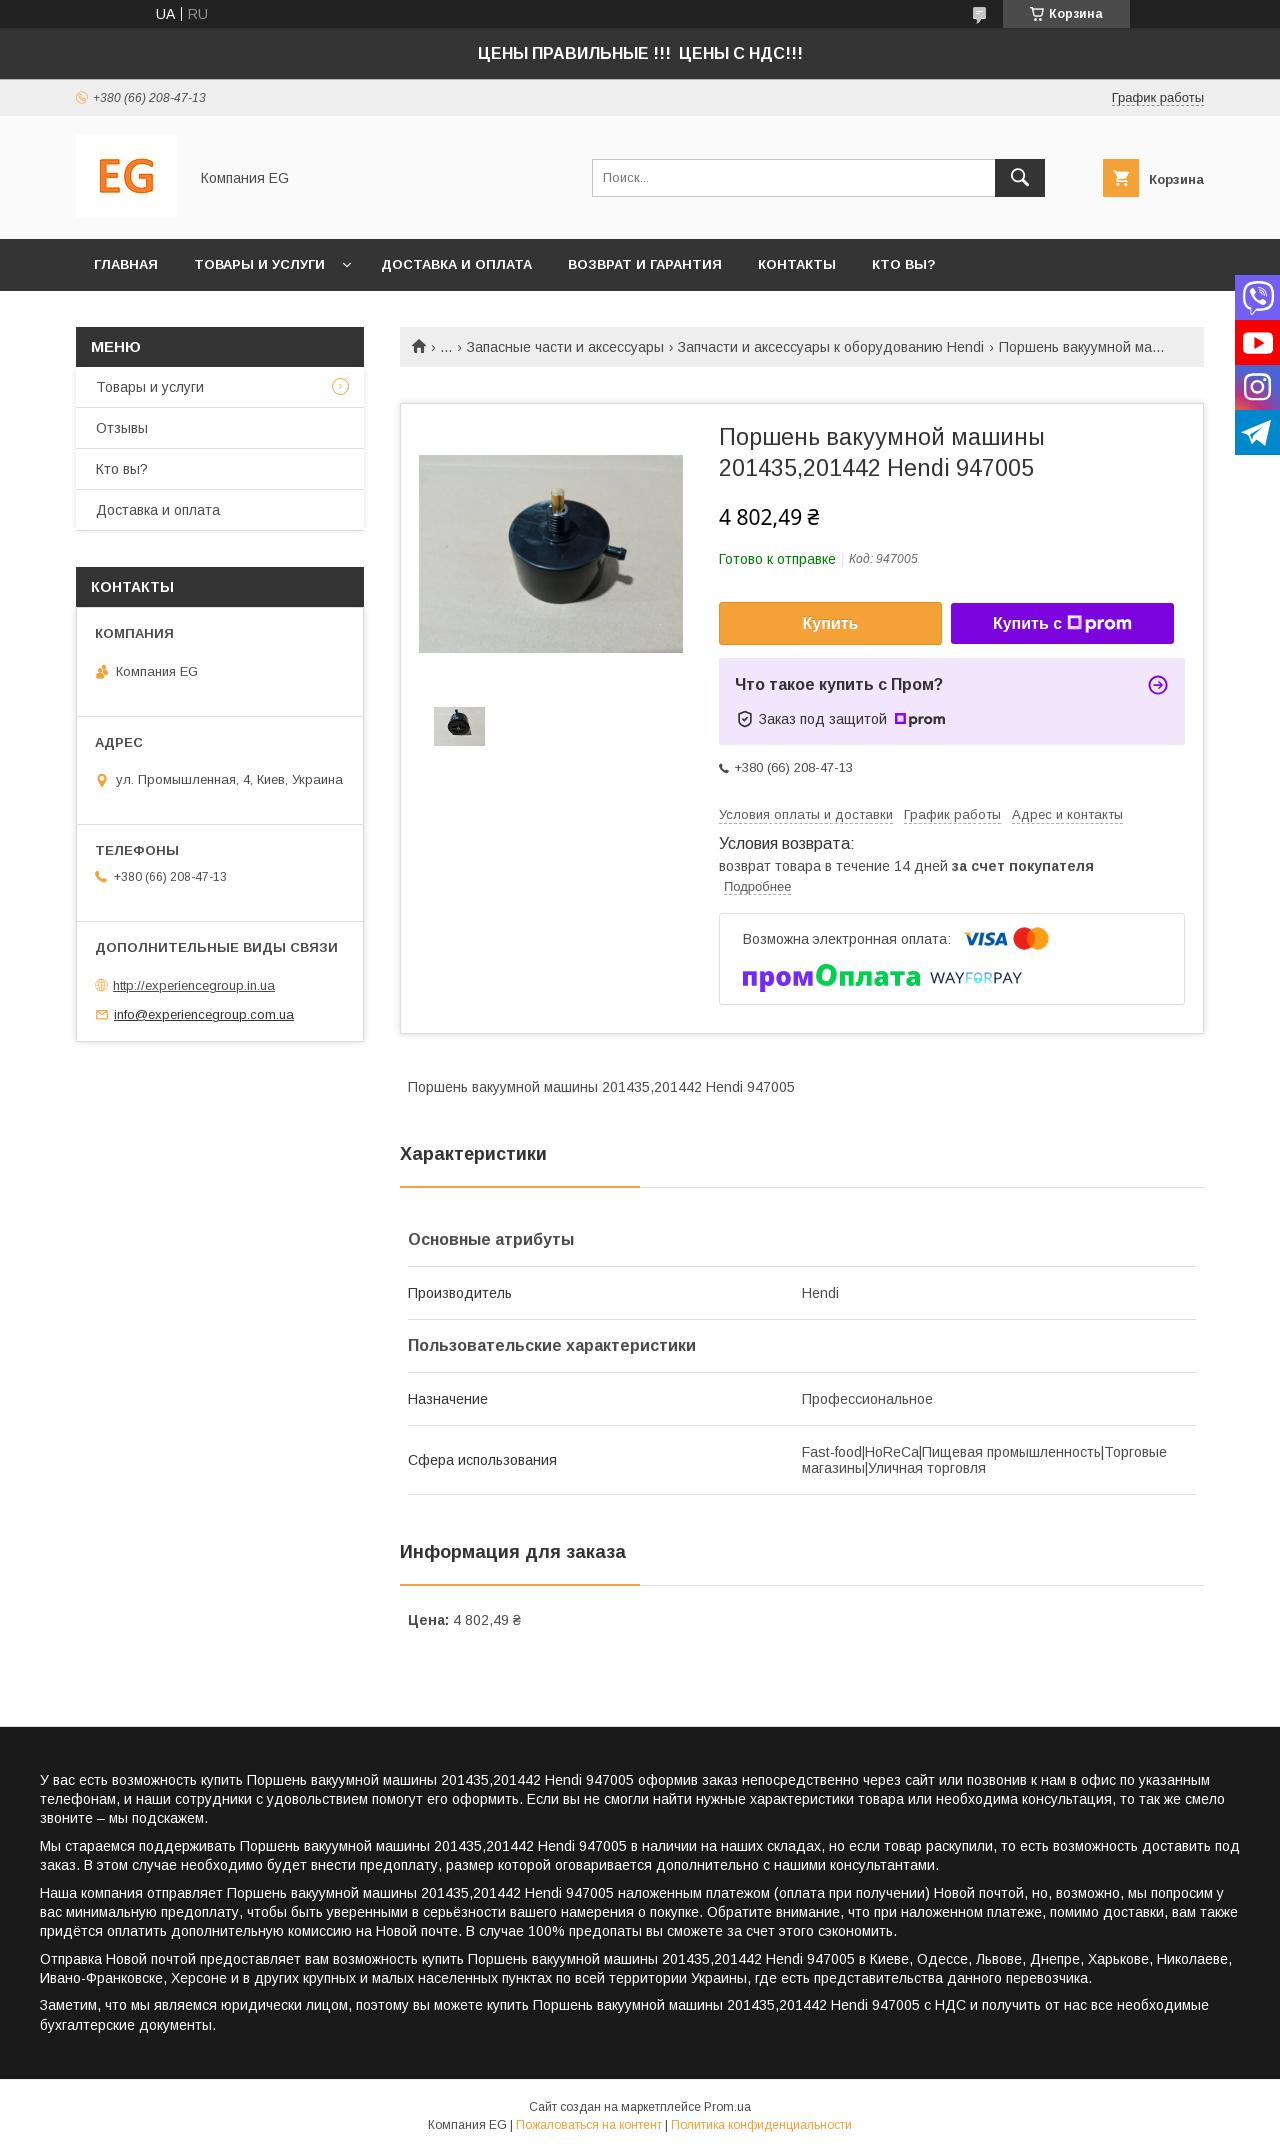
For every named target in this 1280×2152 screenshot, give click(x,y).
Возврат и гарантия (645, 264)
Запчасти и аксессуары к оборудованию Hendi (831, 347)
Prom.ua (727, 2107)
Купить (831, 623)
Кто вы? (904, 264)
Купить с (1062, 624)
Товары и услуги (259, 264)
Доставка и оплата (456, 264)
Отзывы (122, 428)
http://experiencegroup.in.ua (194, 985)
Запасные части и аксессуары (565, 347)
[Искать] (1020, 178)
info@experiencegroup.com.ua (204, 1014)
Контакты (797, 264)
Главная (126, 264)
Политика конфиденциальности (761, 2125)
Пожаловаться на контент (589, 2125)
